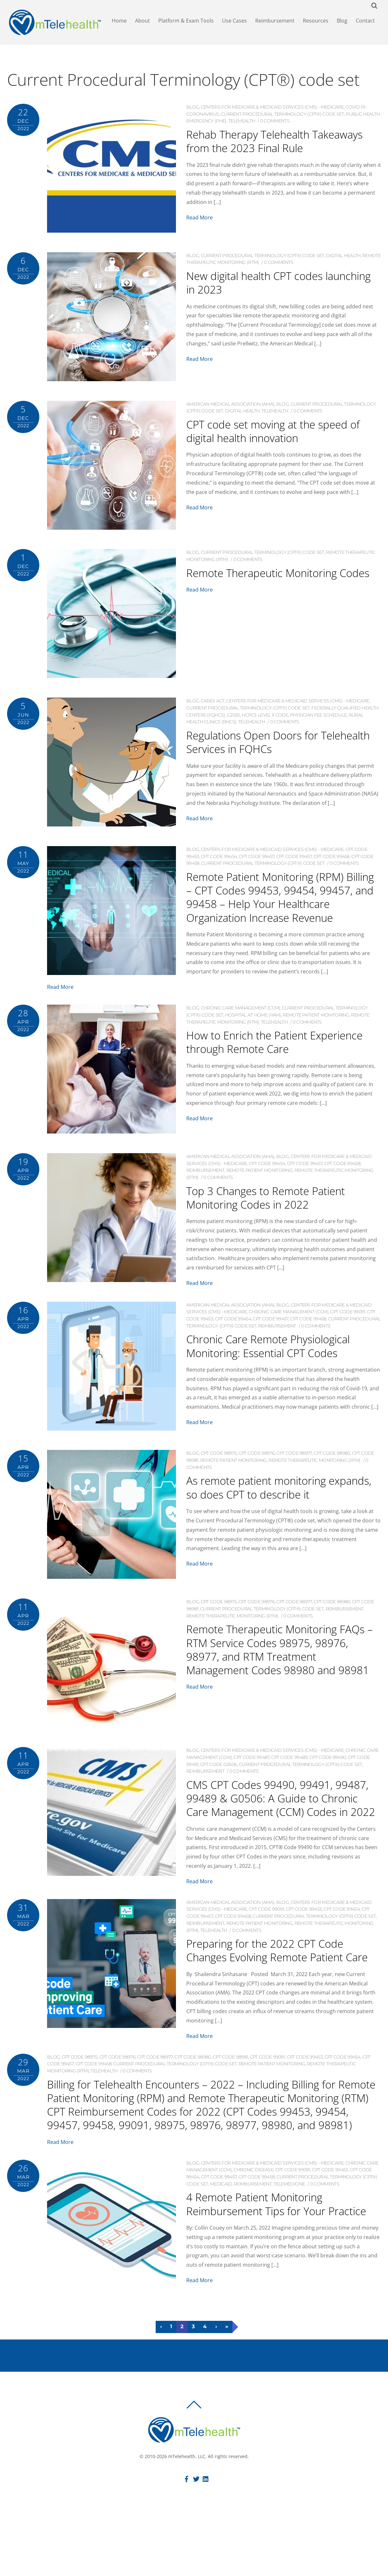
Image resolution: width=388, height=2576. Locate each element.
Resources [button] (317, 22)
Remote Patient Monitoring (316, 1033)
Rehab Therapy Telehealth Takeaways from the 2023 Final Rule (271, 152)
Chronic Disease (253, 2229)
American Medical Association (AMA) (230, 408)
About (144, 22)
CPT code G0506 (218, 1782)
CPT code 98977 (294, 1471)
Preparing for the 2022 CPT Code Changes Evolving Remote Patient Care (277, 1989)
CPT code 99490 (327, 1775)
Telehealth (241, 126)
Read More (199, 235)
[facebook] (186, 2541)
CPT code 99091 (347, 1330)
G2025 (233, 719)
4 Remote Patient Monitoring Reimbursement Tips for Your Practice (267, 2269)
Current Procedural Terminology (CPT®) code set (282, 118)
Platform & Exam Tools (188, 22)
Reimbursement (276, 22)
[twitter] (196, 2541)
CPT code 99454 (219, 861)
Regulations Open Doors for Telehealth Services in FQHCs (266, 746)
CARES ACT (213, 706)
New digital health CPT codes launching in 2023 (265, 287)
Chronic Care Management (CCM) (240, 1026)
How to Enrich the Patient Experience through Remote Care (278, 1060)
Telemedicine (289, 2243)
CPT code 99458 (332, 861)
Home (121, 22)
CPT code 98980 (332, 1471)
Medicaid (221, 2243)
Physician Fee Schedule (318, 719)
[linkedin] (205, 2541)
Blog (344, 22)
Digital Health (343, 260)
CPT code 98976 (256, 1471)
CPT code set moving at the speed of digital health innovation (279, 435)
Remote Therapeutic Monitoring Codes (274, 584)
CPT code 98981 (230, 2102)
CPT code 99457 (256, 861)
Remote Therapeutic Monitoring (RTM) (314, 1478)
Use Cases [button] (236, 22)
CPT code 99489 (289, 1775)
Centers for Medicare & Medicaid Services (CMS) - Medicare (272, 111)
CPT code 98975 (219, 1471)
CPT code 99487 (251, 1775)
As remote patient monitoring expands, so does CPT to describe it (279, 1512)
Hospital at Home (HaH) (253, 1033)
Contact (367, 22)
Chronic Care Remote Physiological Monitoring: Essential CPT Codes (281, 1364)
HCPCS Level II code (265, 719)
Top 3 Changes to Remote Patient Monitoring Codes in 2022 (278, 1215)
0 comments (274, 126)
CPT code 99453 (304, 1941)
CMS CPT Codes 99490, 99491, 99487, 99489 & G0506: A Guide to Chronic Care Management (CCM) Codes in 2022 (282, 1823)
